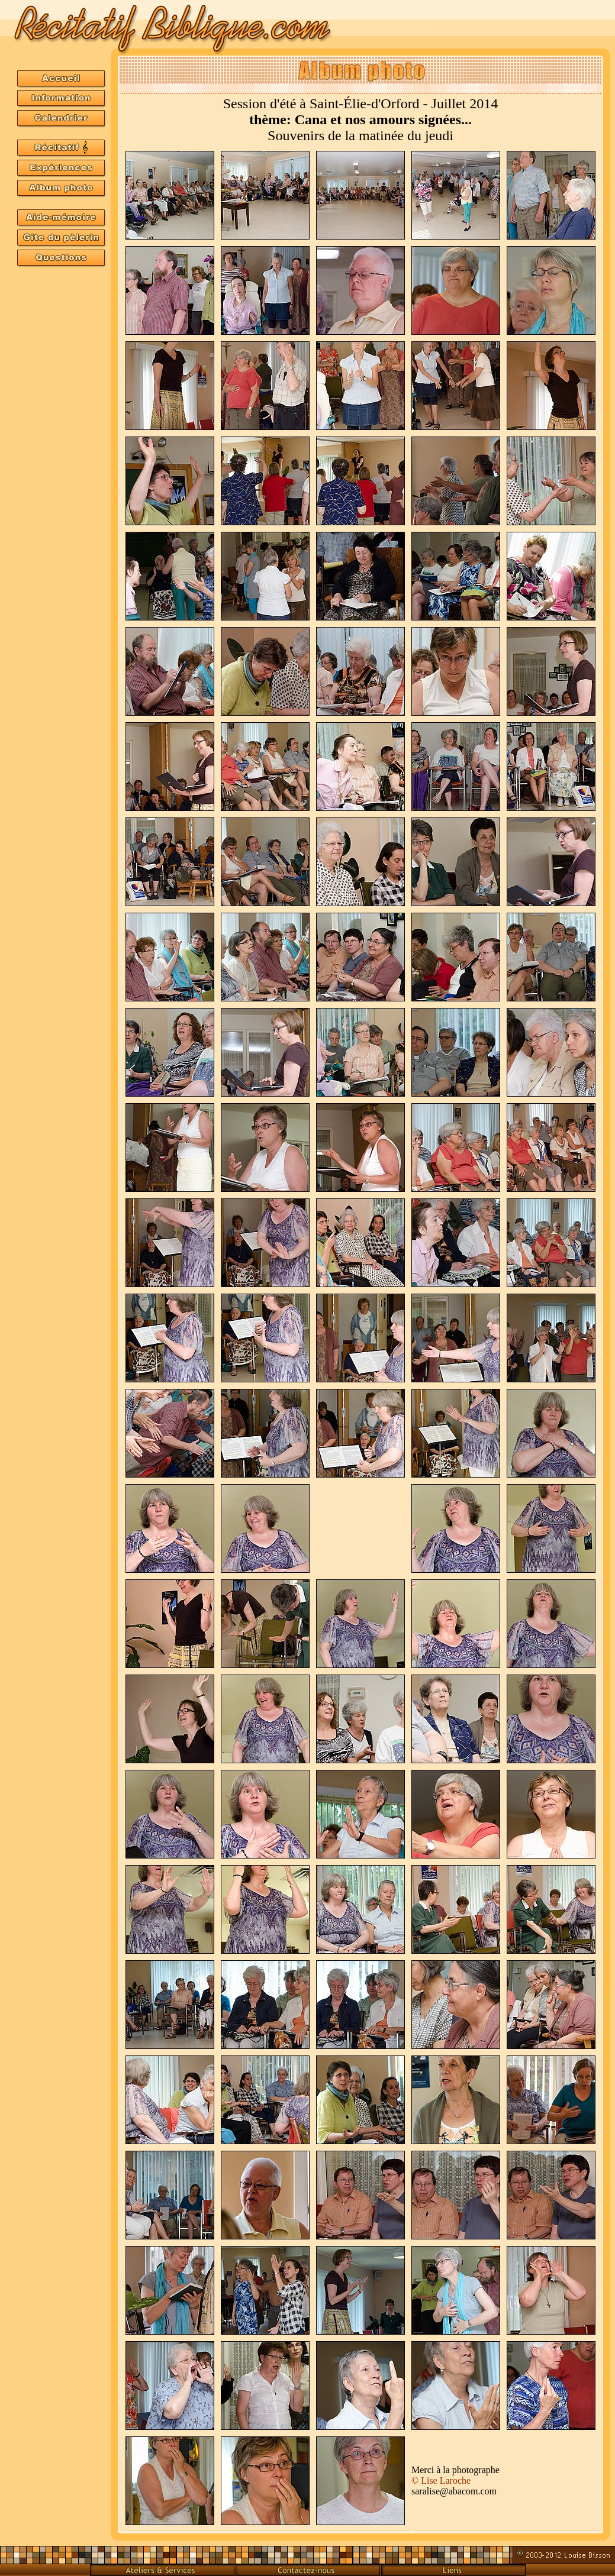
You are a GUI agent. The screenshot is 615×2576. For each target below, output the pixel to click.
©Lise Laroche (441, 2480)
